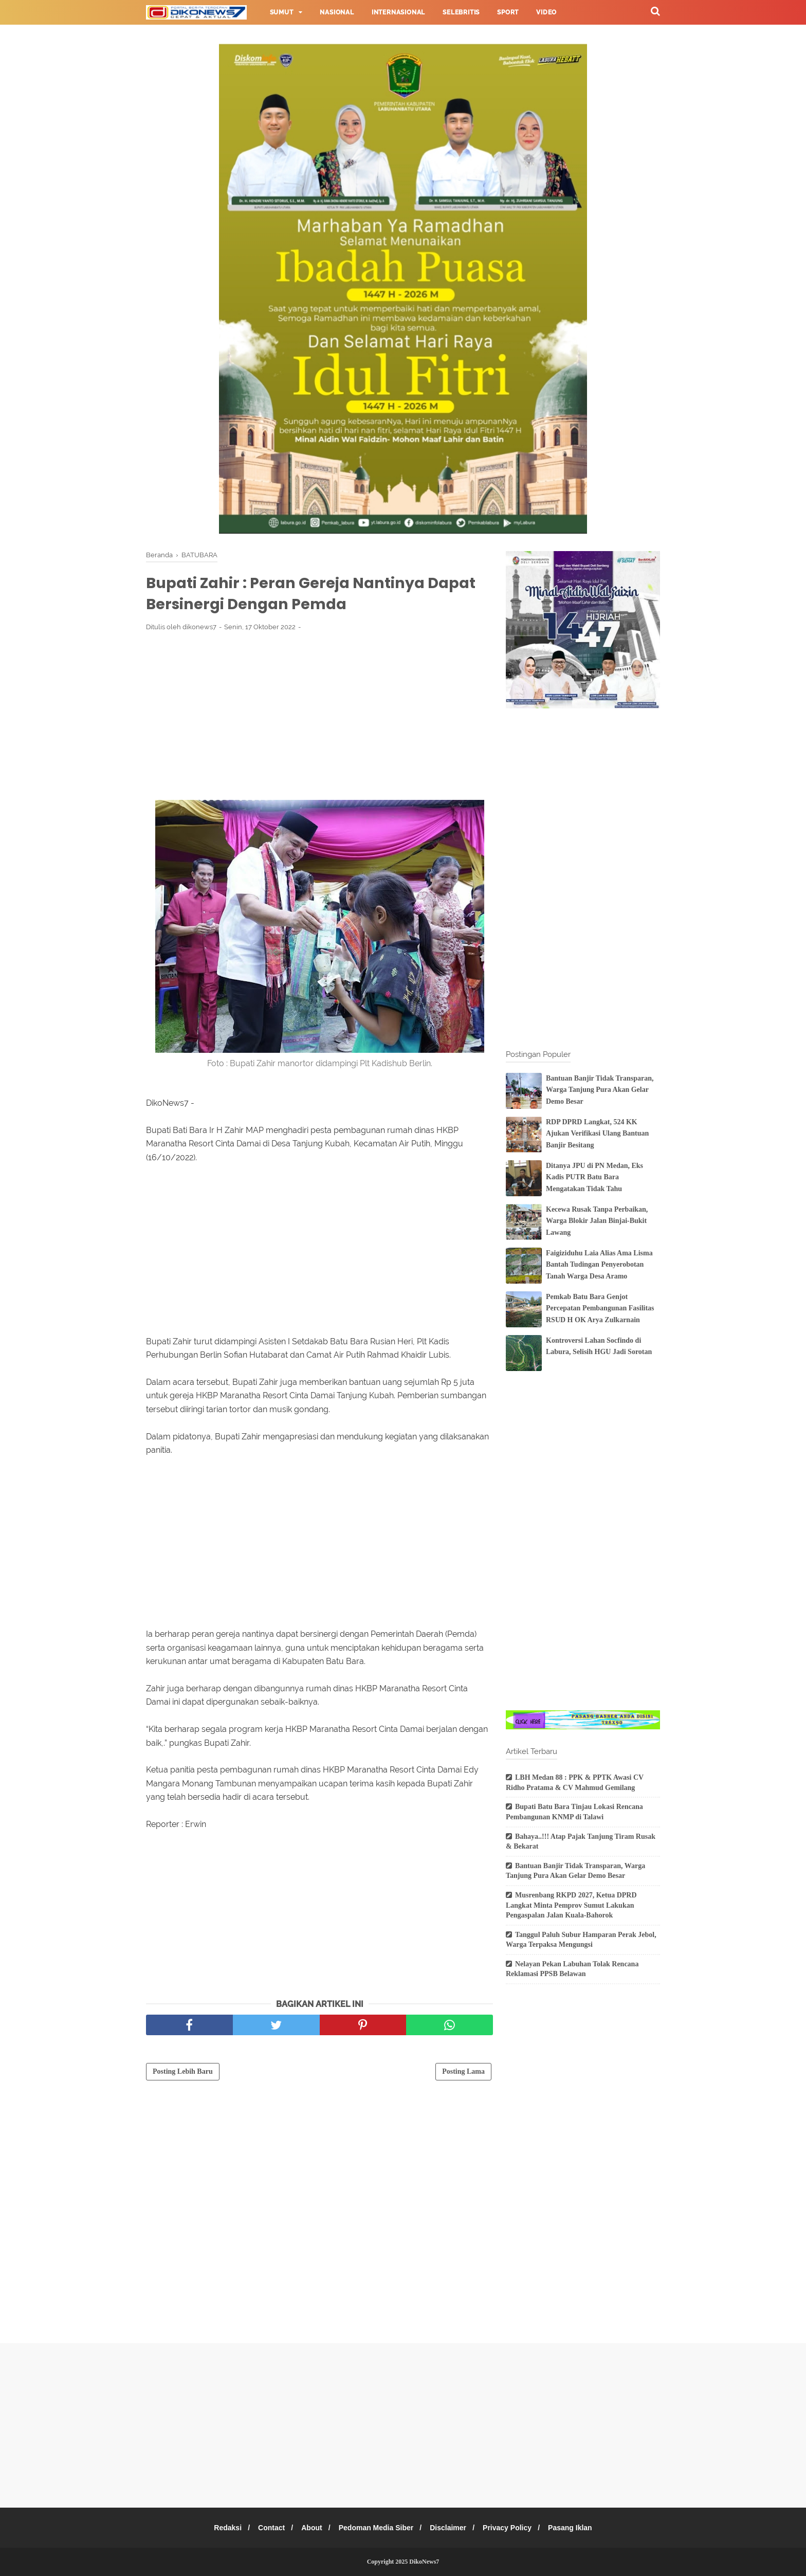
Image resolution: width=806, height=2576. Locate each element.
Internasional (398, 12)
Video (546, 12)
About (308, 2528)
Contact (265, 2528)
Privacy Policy (513, 2528)
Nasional (337, 12)
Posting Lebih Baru (183, 2073)
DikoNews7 (424, 2561)
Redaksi (219, 2528)
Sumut (282, 12)
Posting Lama (463, 2073)
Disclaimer (451, 2528)
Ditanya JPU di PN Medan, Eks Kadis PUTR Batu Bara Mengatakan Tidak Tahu (594, 1177)
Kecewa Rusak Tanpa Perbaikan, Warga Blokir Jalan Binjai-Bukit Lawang (597, 1220)
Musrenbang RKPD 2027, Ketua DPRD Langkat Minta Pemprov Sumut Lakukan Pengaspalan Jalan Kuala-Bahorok (571, 1905)
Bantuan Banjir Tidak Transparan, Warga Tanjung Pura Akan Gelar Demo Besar (600, 1089)
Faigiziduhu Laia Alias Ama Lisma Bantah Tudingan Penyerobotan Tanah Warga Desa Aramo (599, 1264)
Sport (508, 12)
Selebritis (461, 12)
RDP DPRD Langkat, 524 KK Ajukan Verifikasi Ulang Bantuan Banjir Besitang (597, 1133)
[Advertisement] (319, 718)
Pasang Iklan (579, 2528)
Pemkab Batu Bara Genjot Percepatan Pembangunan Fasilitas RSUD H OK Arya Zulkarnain (600, 1308)
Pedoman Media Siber (376, 2528)
